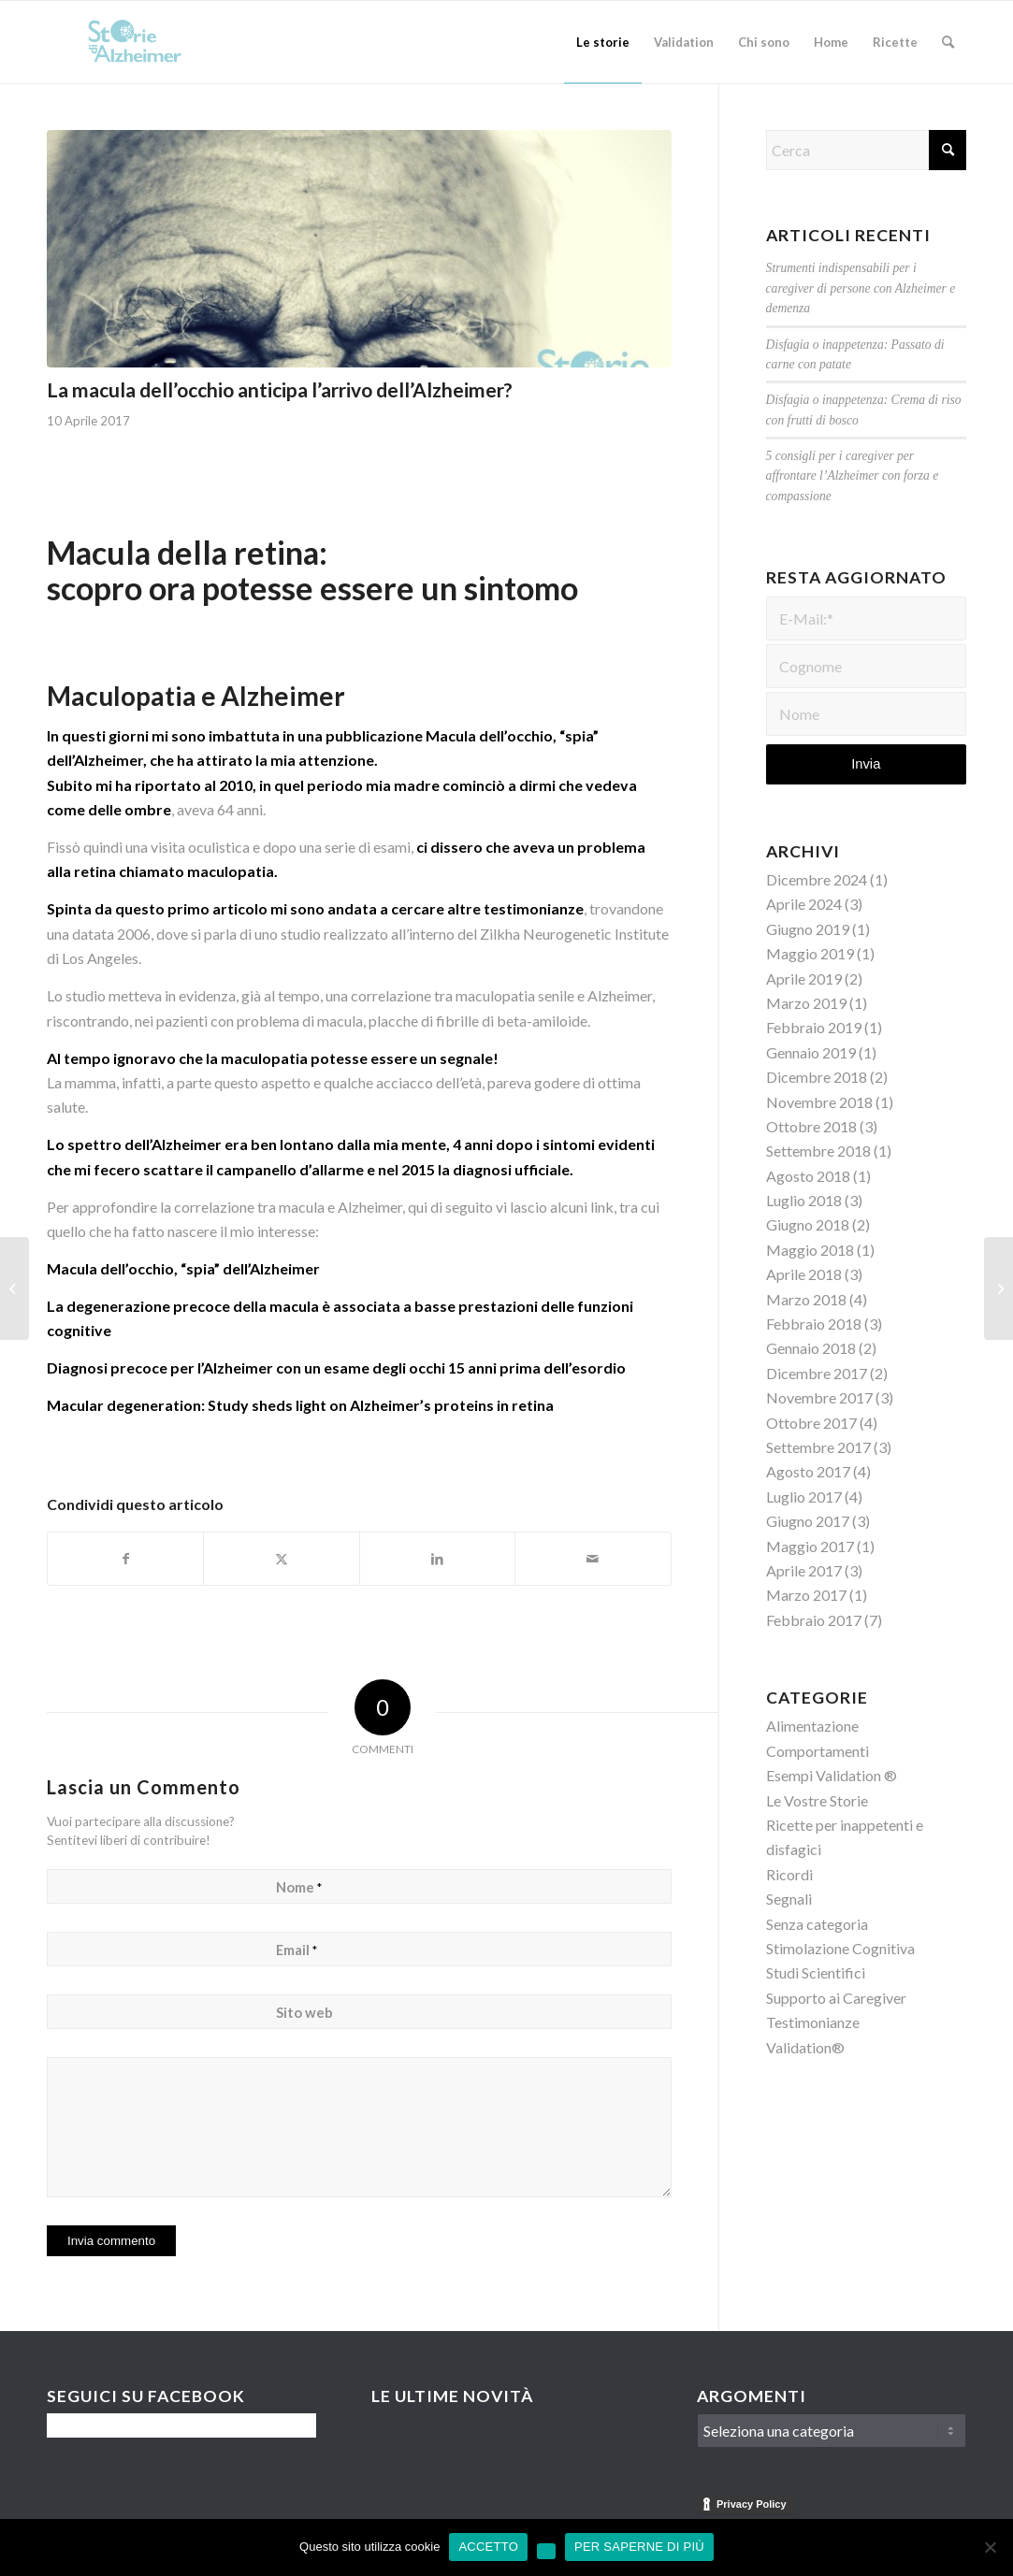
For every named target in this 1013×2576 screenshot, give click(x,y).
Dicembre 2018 (816, 1077)
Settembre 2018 (818, 1150)
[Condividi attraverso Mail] (592, 1559)
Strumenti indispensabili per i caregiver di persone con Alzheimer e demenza (861, 288)
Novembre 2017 (819, 1397)
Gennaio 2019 (811, 1052)
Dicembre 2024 (816, 879)
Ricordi (789, 1874)
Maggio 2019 (810, 953)
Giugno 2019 (807, 929)
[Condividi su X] (281, 1559)
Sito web (304, 2012)
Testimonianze (813, 2022)
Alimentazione (812, 1725)
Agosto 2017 (808, 1471)
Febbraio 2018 (813, 1323)
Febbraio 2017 (813, 1620)
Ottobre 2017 (811, 1423)
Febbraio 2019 (813, 1027)
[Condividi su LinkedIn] (437, 1559)
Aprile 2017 (804, 1570)
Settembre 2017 (818, 1447)
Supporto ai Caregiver (836, 1998)
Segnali (789, 1898)
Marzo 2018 (806, 1299)
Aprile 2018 (804, 1274)
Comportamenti (817, 1751)
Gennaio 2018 (811, 1348)
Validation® (805, 2047)
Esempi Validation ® (831, 1775)
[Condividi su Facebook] (125, 1559)
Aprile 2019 (804, 978)
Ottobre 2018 (811, 1126)
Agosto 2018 (808, 1176)
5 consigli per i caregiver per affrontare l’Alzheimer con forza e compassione (852, 476)
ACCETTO (488, 2547)
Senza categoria (817, 1924)
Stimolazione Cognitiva (840, 1948)
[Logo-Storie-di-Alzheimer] (136, 42)
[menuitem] (603, 42)
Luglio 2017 (804, 1496)
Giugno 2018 (807, 1224)
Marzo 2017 (806, 1595)
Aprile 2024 (804, 904)
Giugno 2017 (807, 1521)
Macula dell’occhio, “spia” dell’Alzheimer (183, 1268)
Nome (299, 1886)
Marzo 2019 (806, 1003)
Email (296, 1949)
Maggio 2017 (810, 1546)
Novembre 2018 (819, 1102)
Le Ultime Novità (452, 2396)
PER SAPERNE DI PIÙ (639, 2547)
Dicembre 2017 (816, 1373)
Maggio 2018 (810, 1250)
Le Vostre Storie (817, 1800)
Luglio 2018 (804, 1200)
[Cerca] (948, 42)
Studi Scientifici (815, 1972)
